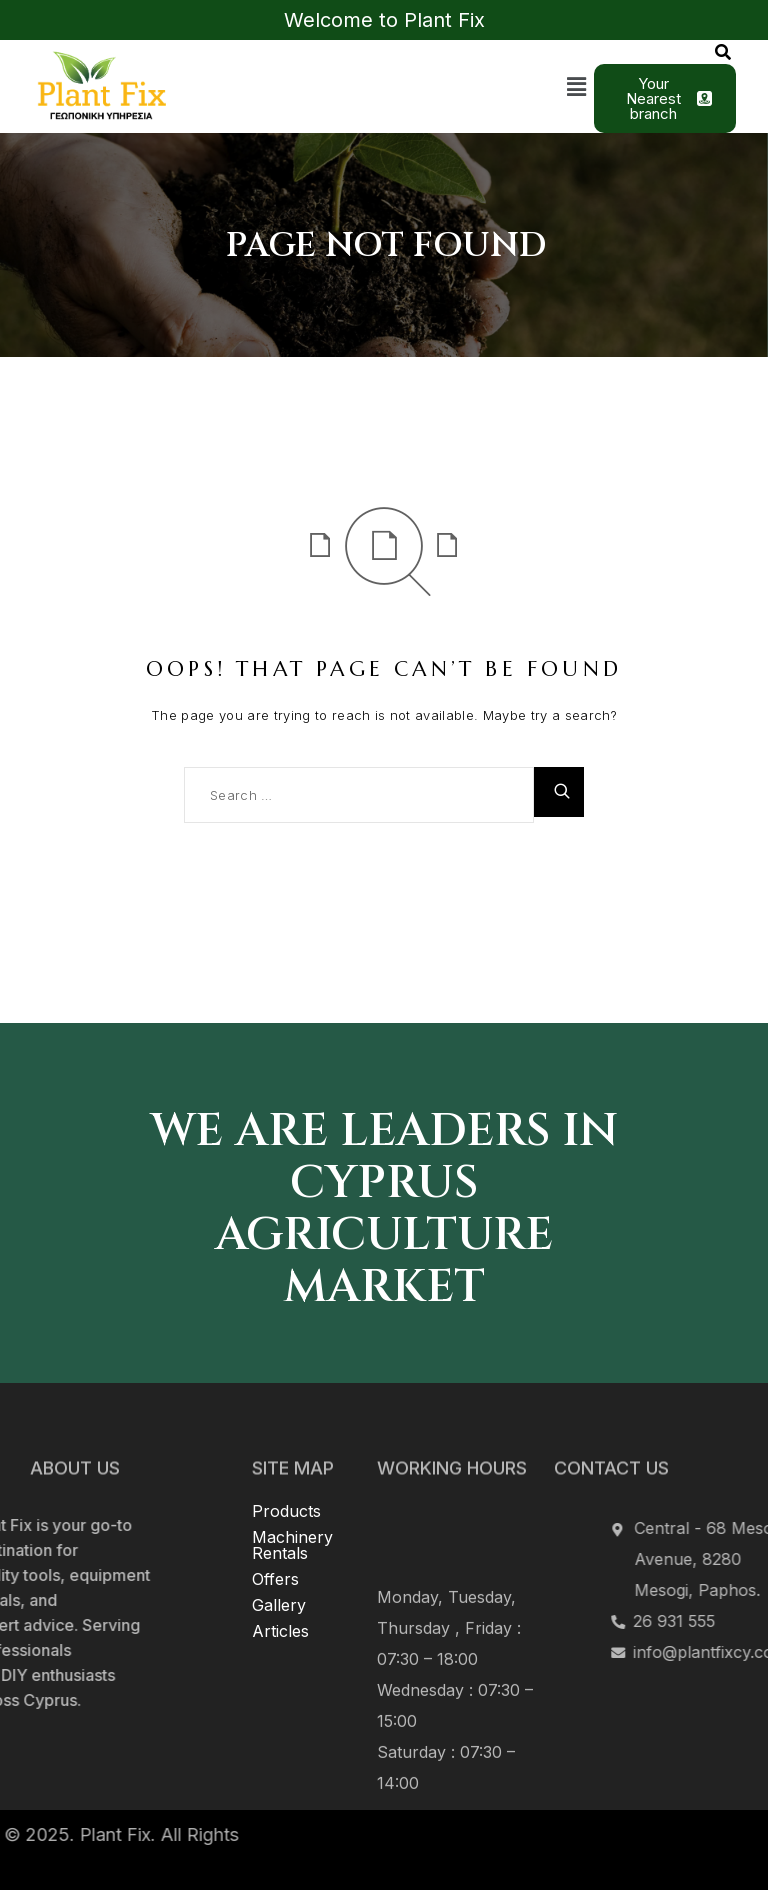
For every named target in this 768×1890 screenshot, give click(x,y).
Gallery (279, 1526)
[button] (577, 86)
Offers (275, 1500)
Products (286, 1432)
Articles (280, 1552)
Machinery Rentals (292, 1466)
